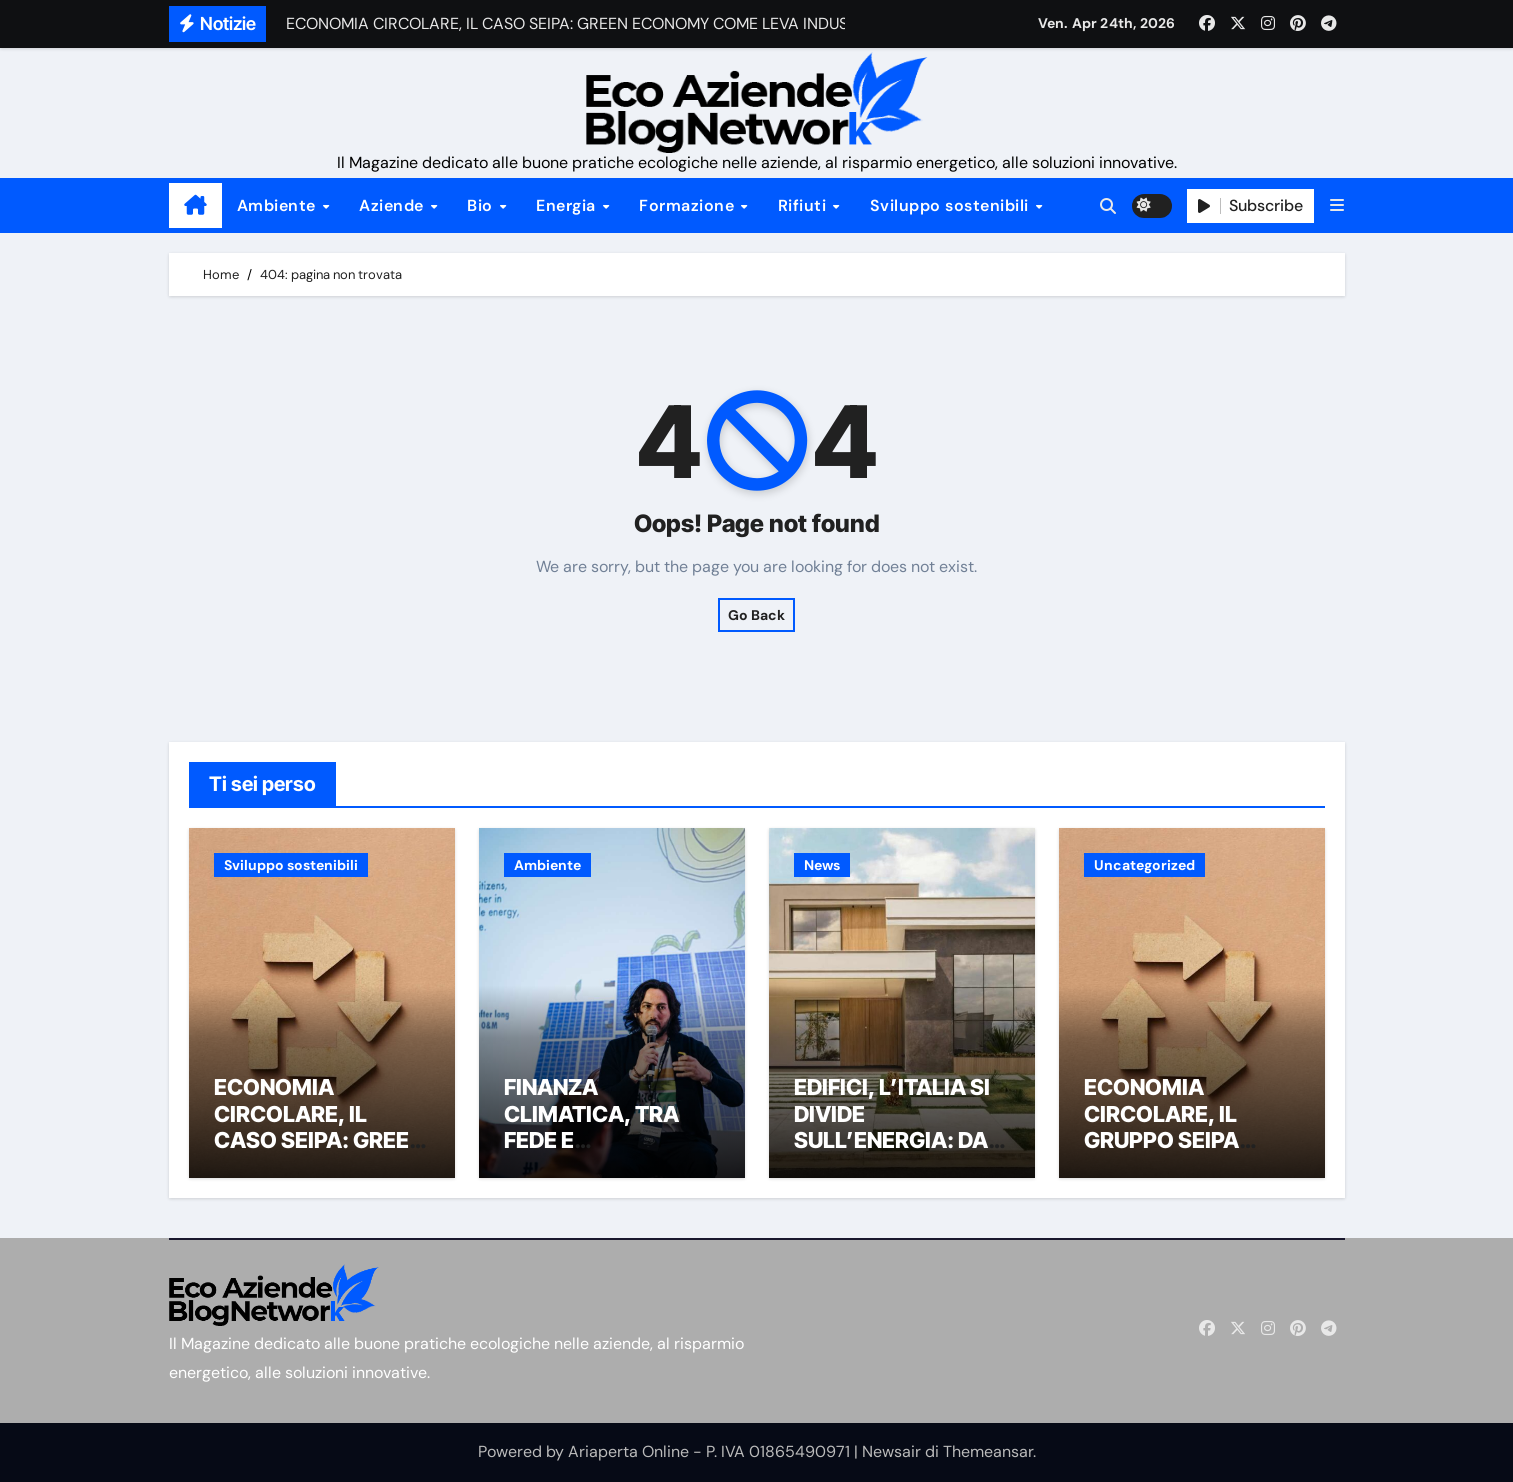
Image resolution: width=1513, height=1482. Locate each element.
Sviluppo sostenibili (952, 205)
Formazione (689, 205)
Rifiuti (804, 205)
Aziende (393, 205)
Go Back (756, 615)
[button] (1337, 205)
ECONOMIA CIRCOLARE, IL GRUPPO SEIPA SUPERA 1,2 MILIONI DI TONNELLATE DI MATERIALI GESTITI (1187, 1153)
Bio (482, 205)
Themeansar (988, 1451)
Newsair (891, 1451)
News (822, 865)
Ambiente (279, 205)
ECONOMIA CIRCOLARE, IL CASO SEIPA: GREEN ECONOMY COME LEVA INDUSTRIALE (319, 1140)
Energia (568, 205)
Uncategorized (1144, 865)
